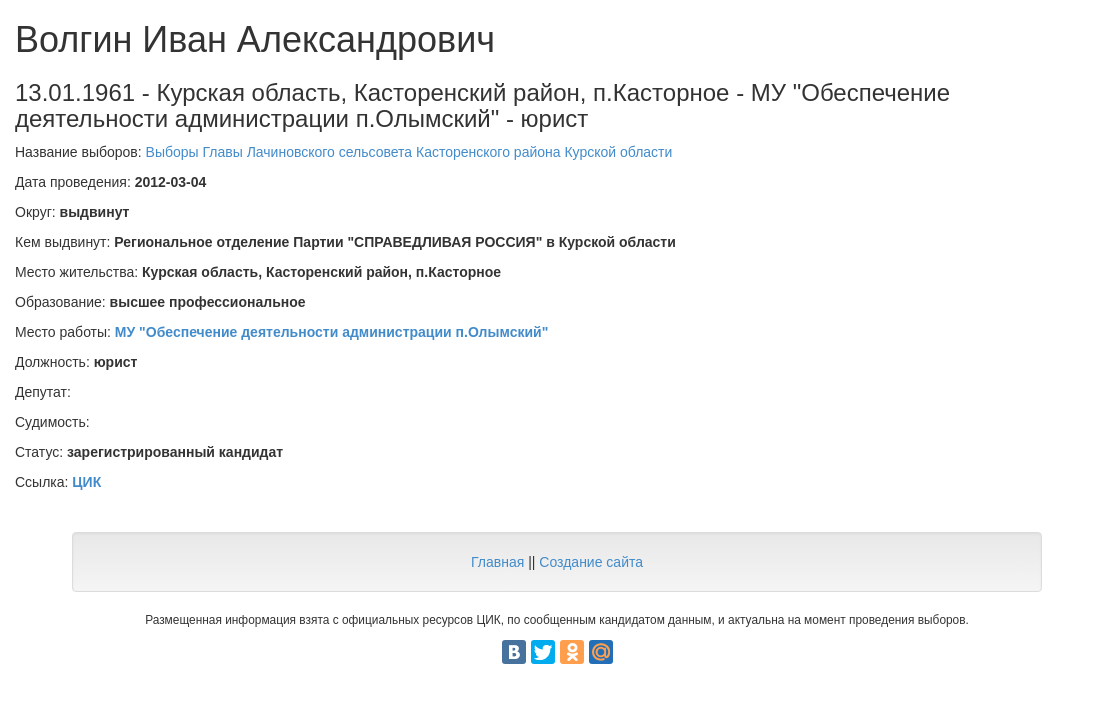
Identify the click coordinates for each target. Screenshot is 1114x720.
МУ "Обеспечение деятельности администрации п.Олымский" (331, 332)
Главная (497, 562)
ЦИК (86, 482)
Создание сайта (591, 562)
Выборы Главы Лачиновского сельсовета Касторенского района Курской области (409, 152)
